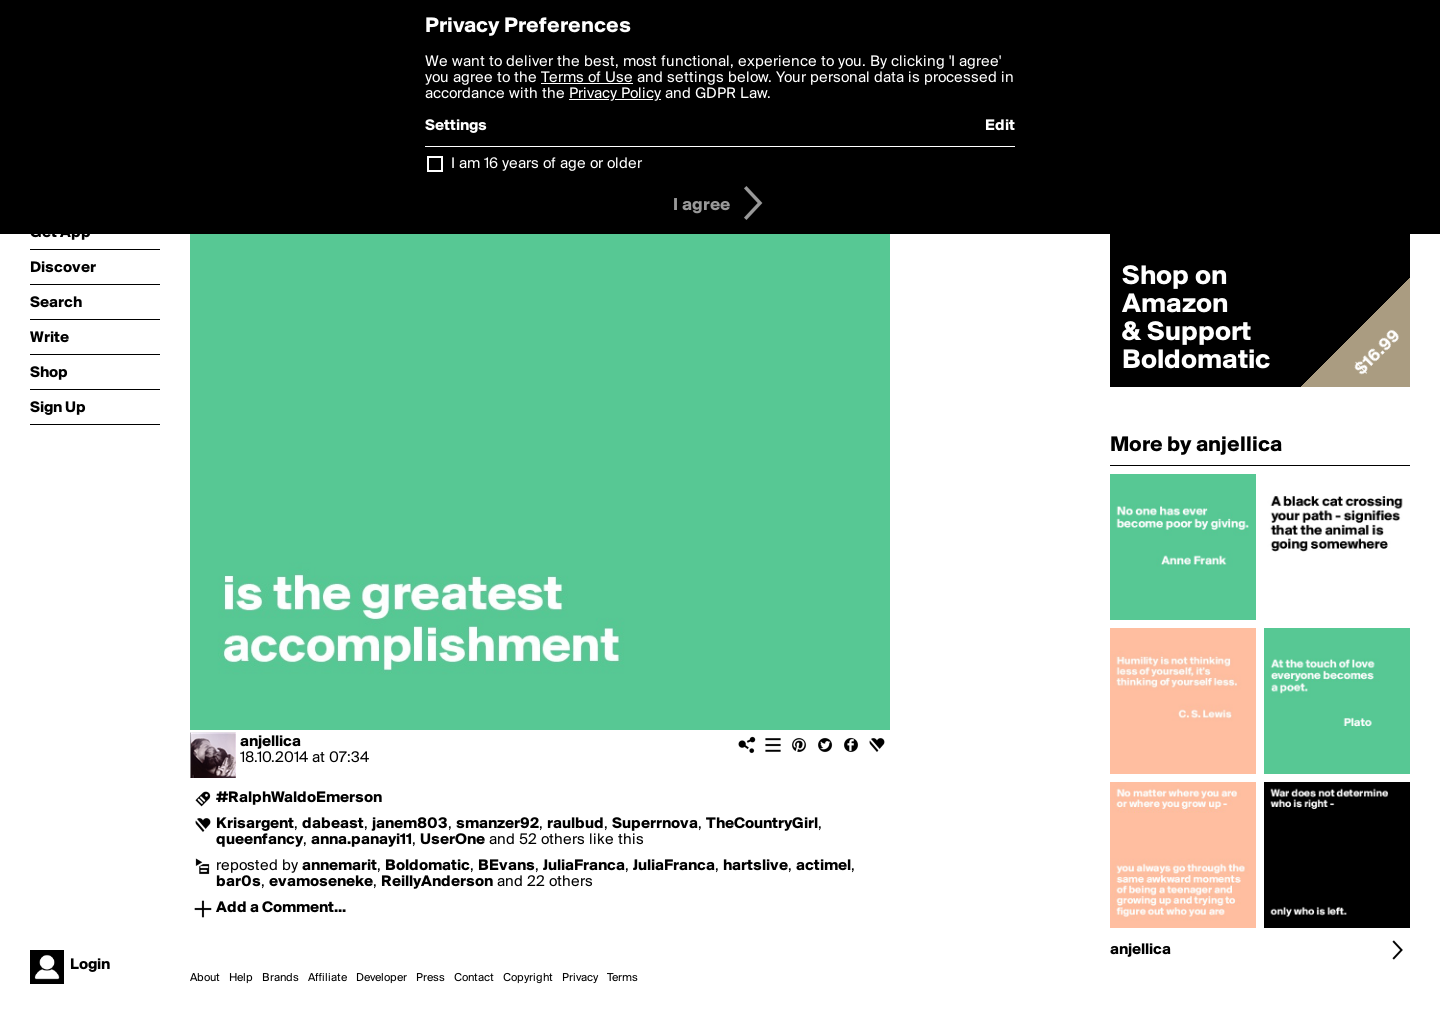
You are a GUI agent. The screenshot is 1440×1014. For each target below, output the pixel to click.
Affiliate (327, 978)
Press (430, 978)
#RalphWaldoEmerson (299, 798)
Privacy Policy (615, 94)
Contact (474, 978)
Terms (622, 978)
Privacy (580, 978)
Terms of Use (587, 78)
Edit (1000, 126)
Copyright (528, 978)
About (205, 978)
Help (241, 978)
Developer (381, 978)
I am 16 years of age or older (546, 164)
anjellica (270, 742)
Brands (280, 978)
